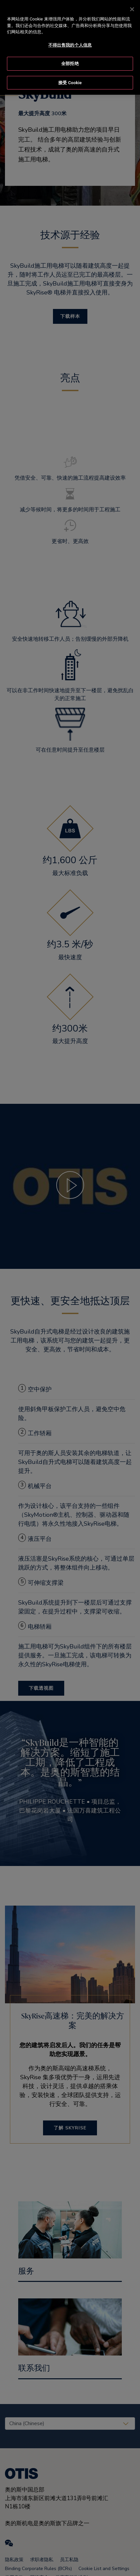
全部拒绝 (70, 56)
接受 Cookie (70, 76)
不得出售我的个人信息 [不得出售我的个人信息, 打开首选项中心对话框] (70, 38)
